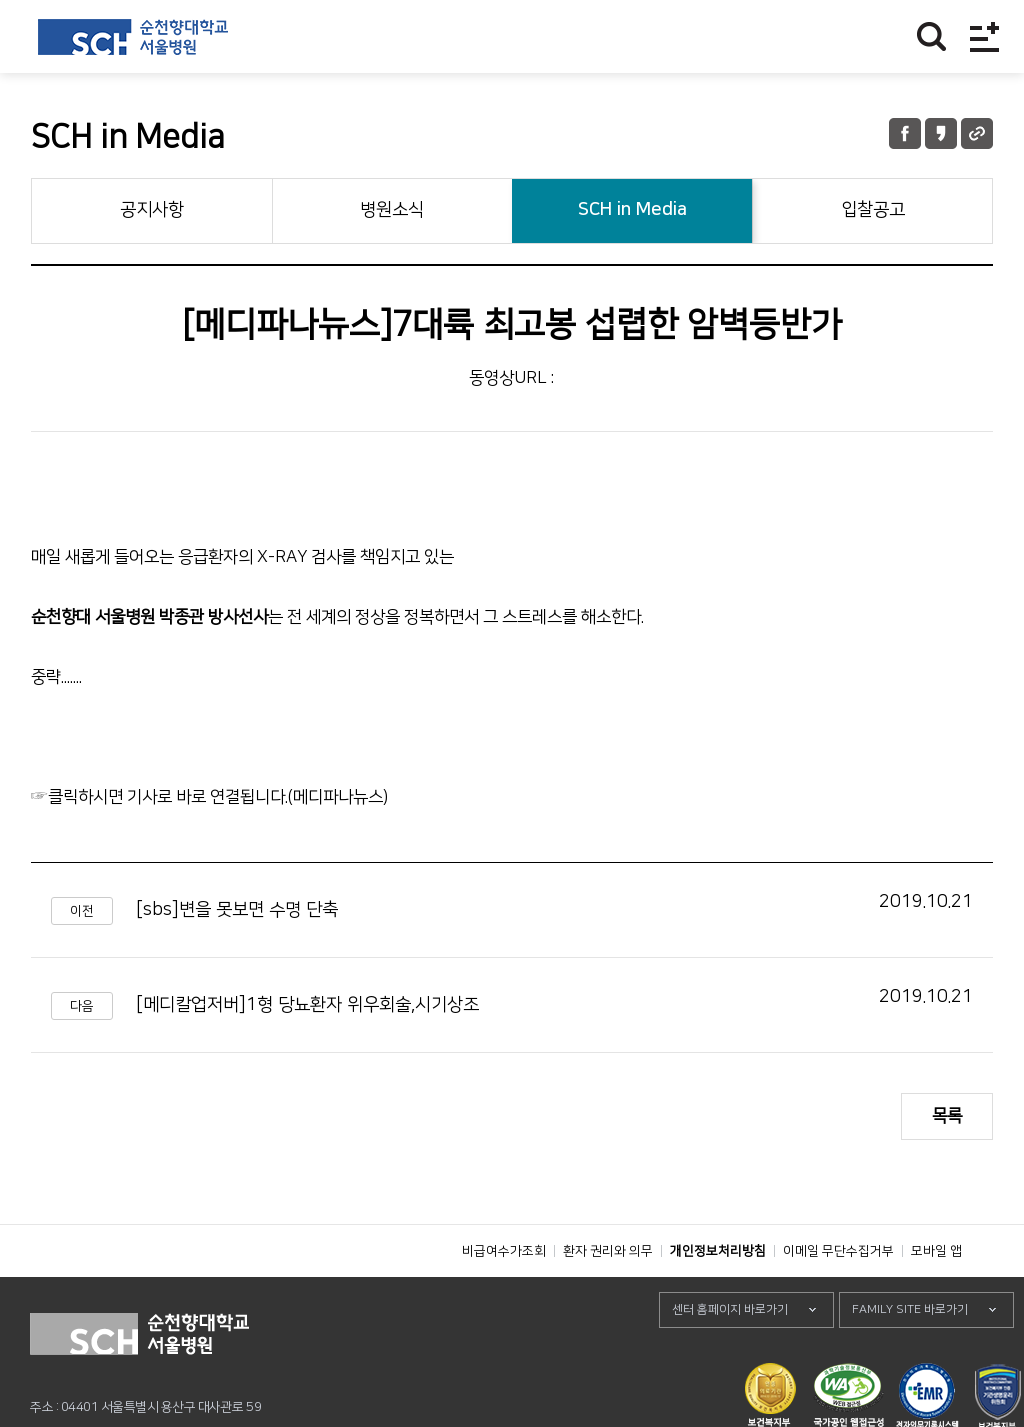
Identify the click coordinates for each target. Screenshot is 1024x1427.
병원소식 (392, 210)
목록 (947, 1116)
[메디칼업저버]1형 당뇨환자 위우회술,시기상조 (307, 1005)
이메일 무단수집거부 (838, 1296)
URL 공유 (977, 133)
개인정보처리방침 (718, 1296)
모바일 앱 (936, 1296)
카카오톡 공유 (941, 133)
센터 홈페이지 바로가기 (730, 1354)
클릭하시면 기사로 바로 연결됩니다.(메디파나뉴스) (218, 797)
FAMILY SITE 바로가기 (910, 1354)
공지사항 (152, 210)
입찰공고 (873, 210)
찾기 (931, 36)
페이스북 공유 (905, 133)
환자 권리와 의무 (608, 1296)
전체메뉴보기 (984, 36)
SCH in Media (632, 210)
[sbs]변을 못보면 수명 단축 (237, 910)
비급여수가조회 (504, 1296)
